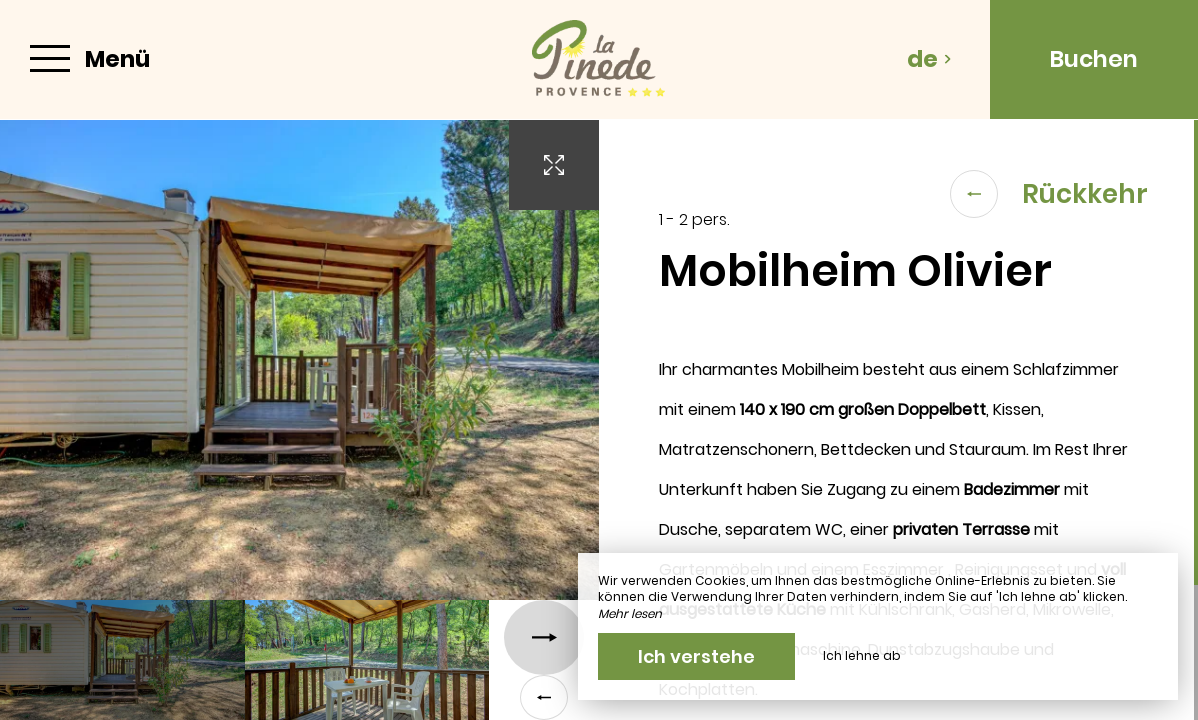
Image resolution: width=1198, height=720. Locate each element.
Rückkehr (1049, 194)
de (929, 59)
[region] (898, 420)
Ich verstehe (696, 656)
